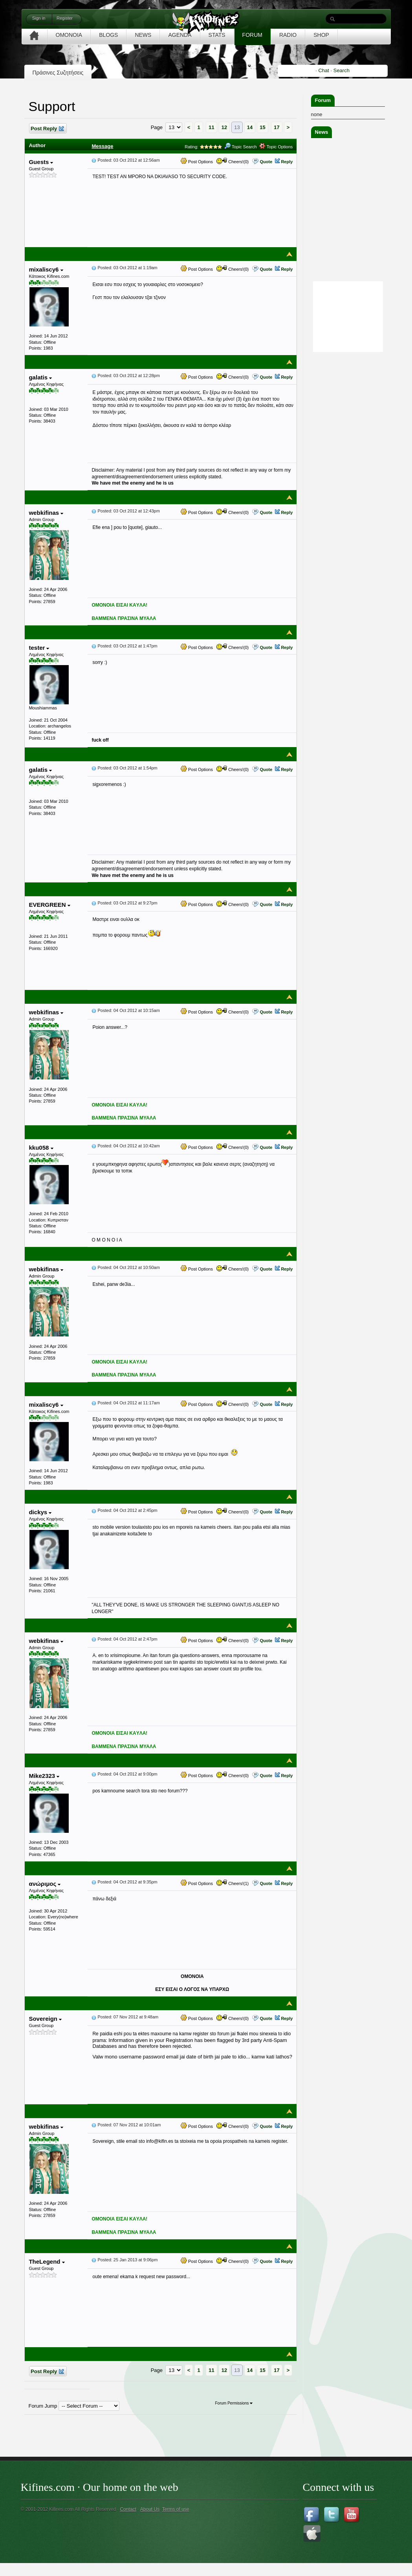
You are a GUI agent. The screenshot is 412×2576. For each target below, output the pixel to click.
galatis (40, 377)
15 (262, 127)
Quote (266, 161)
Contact (128, 2509)
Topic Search (240, 146)
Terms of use (175, 2509)
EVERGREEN (49, 904)
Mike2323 (44, 1775)
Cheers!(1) (232, 1883)
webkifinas (46, 512)
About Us (149, 2509)
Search (341, 70)
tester (39, 647)
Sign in (39, 18)
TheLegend (46, 2261)
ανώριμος (44, 1883)
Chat (323, 70)
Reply (287, 161)
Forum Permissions (234, 2403)
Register (65, 18)
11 (211, 127)
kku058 (41, 1147)
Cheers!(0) (232, 161)
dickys (40, 1512)
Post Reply (46, 129)
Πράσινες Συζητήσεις (57, 72)
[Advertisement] (348, 471)
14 (250, 127)
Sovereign (45, 2018)
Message (102, 146)
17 (276, 127)
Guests (41, 162)
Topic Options (276, 146)
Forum (323, 100)
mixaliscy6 (46, 269)
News (321, 132)
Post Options (197, 161)
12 (224, 127)
